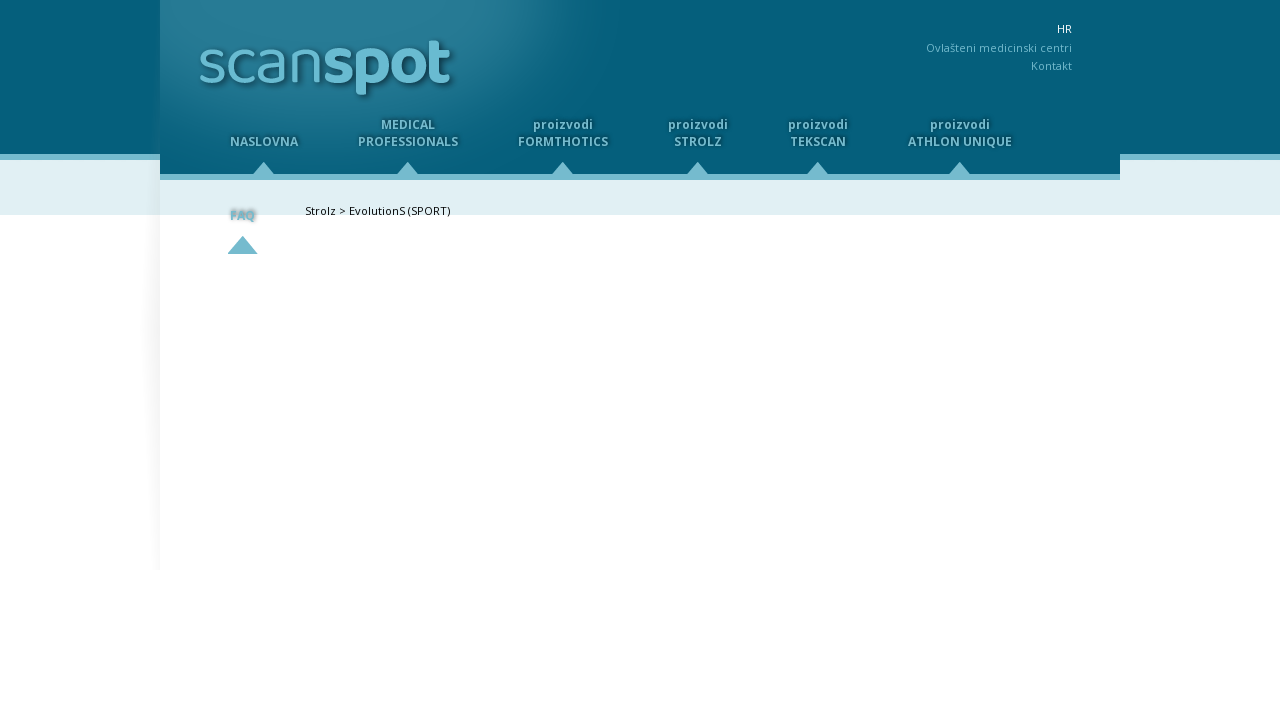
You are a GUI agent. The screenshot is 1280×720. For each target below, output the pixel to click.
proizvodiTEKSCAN (818, 133)
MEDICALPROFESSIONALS (408, 133)
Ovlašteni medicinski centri (999, 47)
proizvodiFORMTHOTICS (563, 133)
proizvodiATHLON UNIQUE (960, 133)
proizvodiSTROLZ (698, 133)
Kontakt (1051, 65)
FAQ (242, 215)
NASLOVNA (264, 141)
